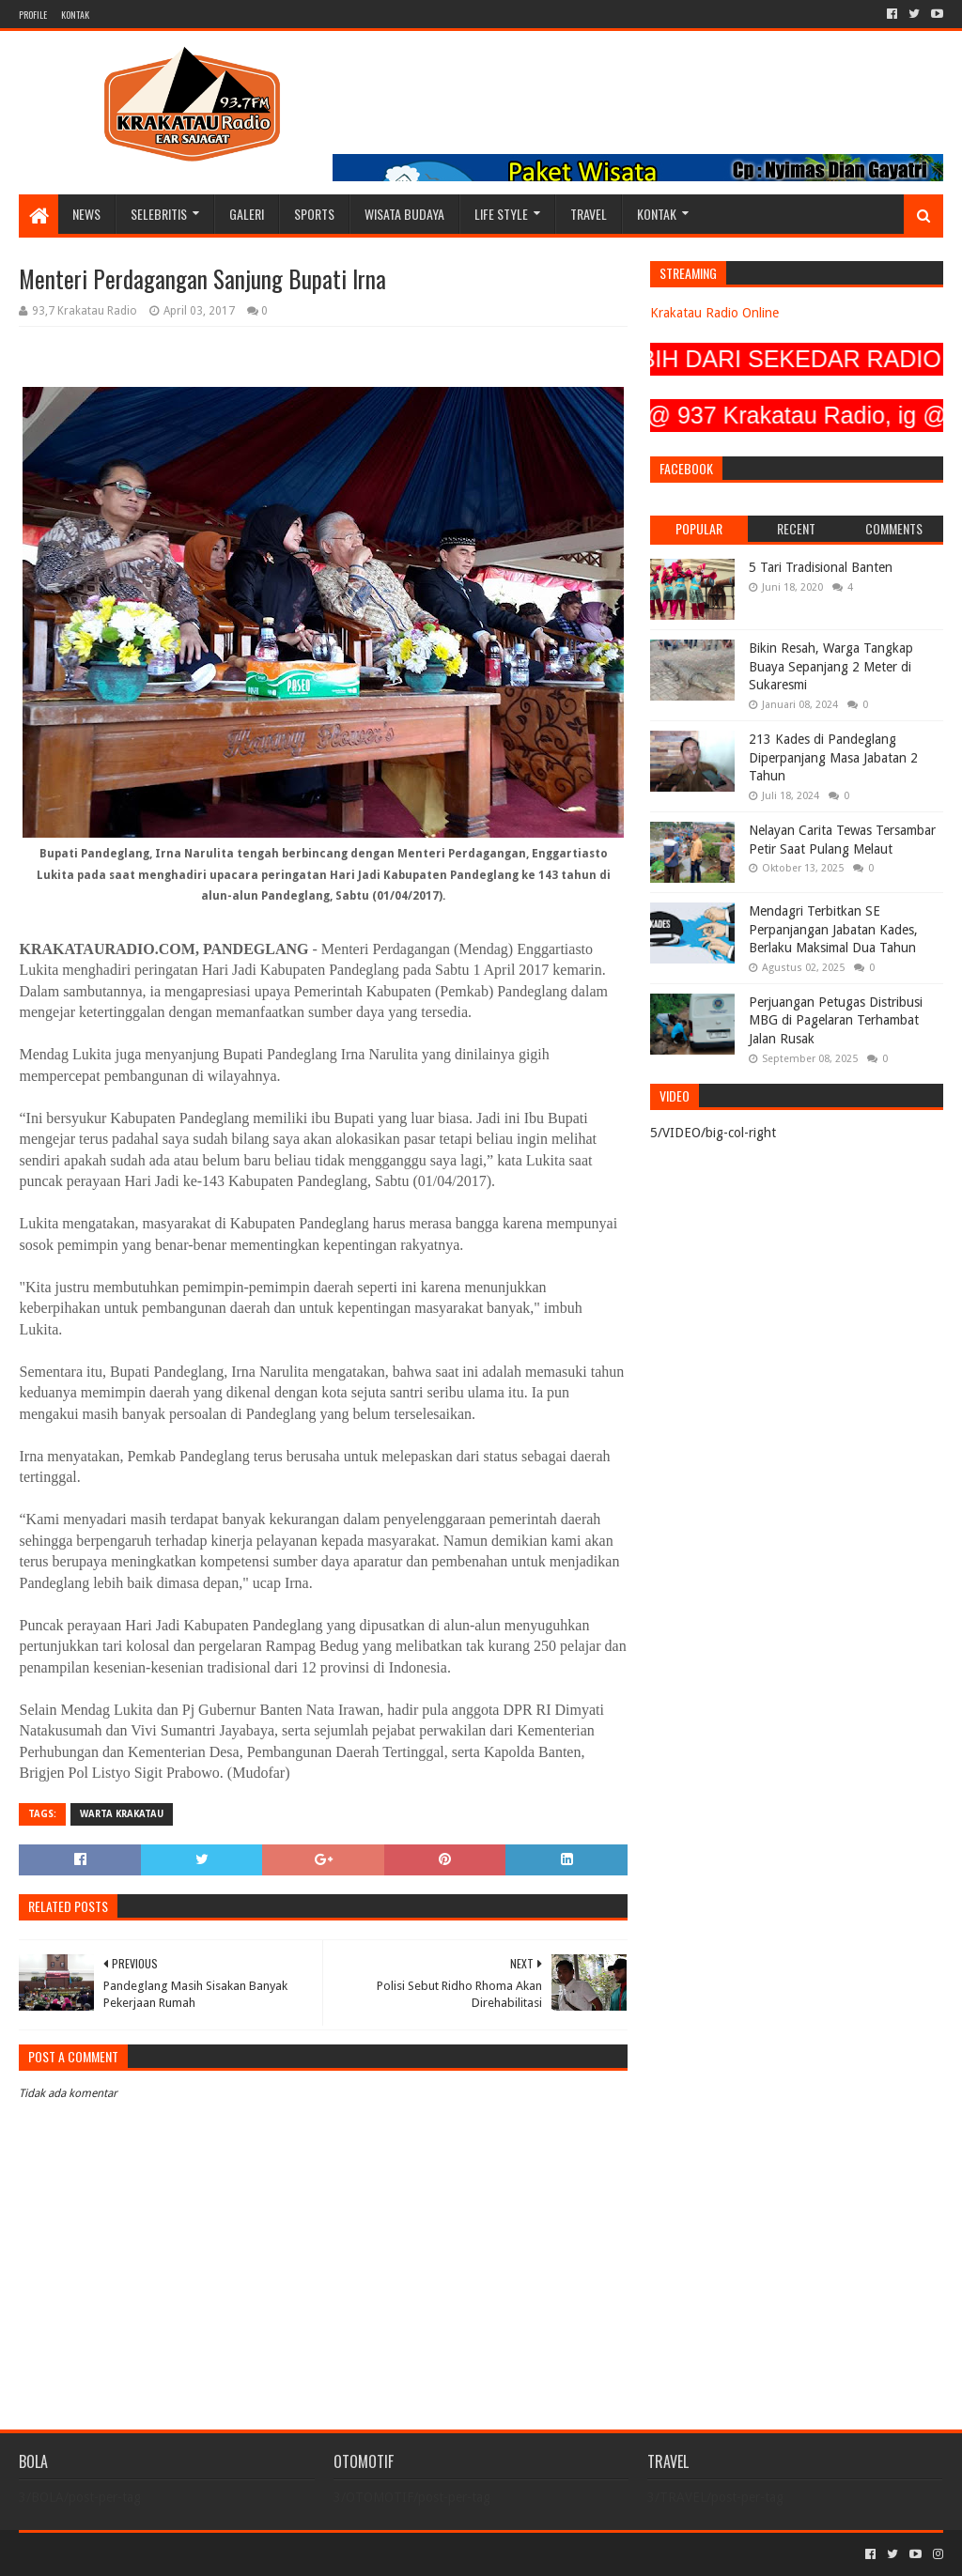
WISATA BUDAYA (404, 214)
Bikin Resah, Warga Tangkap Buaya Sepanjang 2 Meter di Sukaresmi (831, 666)
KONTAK (75, 15)
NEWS (86, 214)
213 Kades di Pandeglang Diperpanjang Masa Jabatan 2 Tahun (833, 757)
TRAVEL (588, 214)
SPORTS (314, 214)
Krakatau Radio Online (714, 312)
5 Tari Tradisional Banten (820, 567)
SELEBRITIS (159, 214)
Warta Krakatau (121, 1814)
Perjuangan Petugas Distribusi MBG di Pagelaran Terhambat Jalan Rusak (836, 1020)
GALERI (246, 214)
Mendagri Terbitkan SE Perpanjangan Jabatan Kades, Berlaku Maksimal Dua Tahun (833, 929)
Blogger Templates (231, 2554)
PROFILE (33, 15)
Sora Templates (123, 2554)
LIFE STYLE (501, 214)
